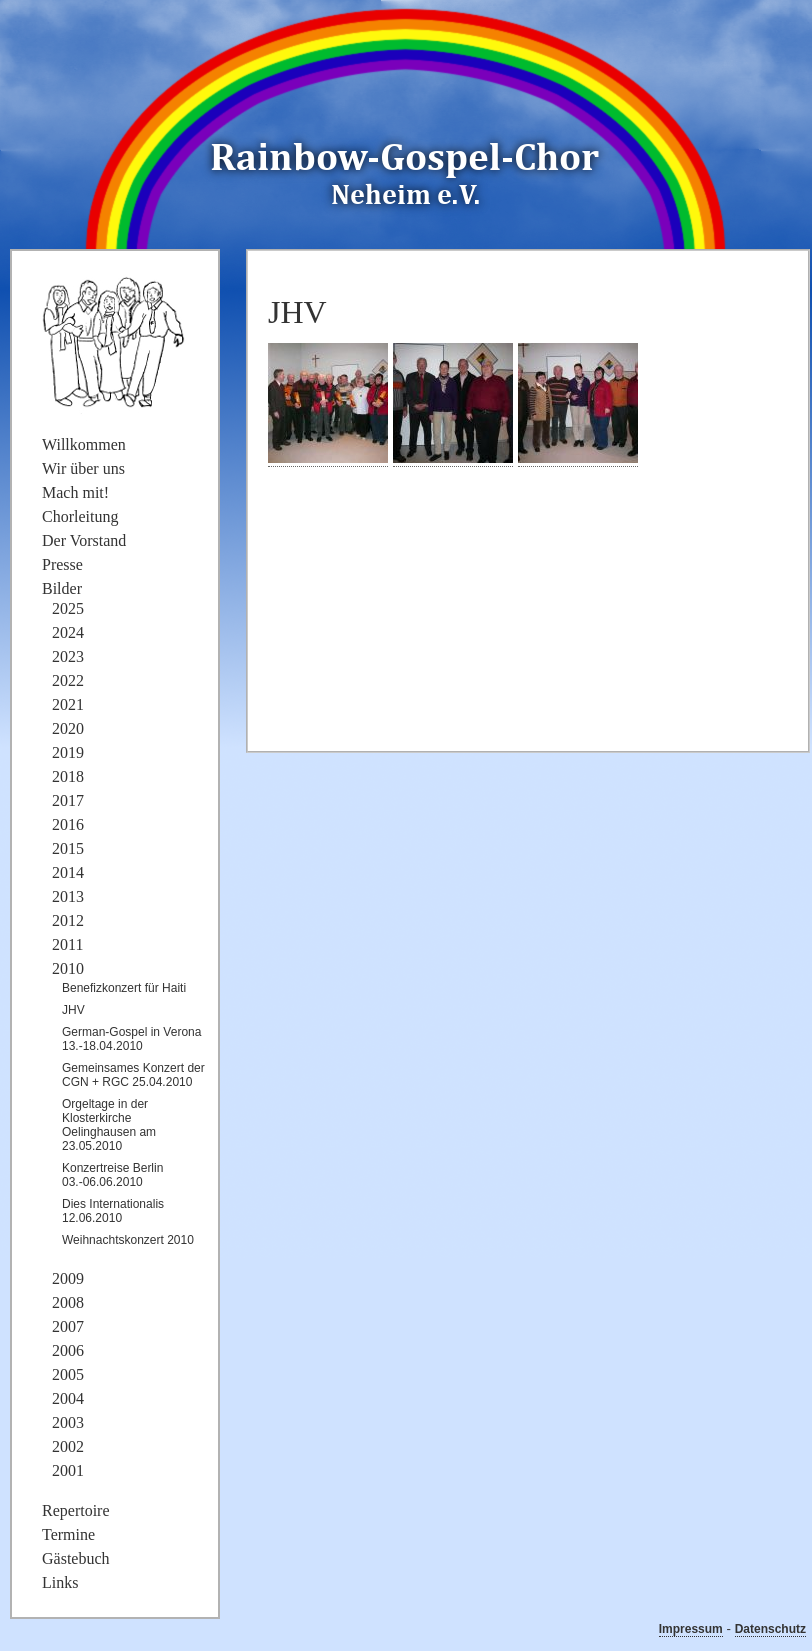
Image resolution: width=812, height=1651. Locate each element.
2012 (68, 920)
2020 (68, 728)
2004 (68, 1398)
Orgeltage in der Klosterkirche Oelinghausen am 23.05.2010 (109, 1125)
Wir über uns (83, 468)
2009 (68, 1278)
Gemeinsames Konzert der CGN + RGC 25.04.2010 (133, 1075)
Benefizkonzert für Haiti (124, 988)
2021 (68, 704)
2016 (68, 824)
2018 (68, 776)
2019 (68, 752)
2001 (68, 1470)
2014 (68, 872)
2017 (68, 800)
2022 (68, 680)
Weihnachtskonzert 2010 (128, 1240)
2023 (68, 656)
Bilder (62, 588)
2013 (68, 896)
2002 (68, 1446)
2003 (68, 1422)
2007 (68, 1326)
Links (60, 1582)
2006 (68, 1350)
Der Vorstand (84, 540)
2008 (68, 1302)
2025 (68, 608)
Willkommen (84, 444)
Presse (62, 564)
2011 (67, 944)
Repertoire (76, 1510)
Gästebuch (76, 1558)
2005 (68, 1374)
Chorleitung (80, 516)
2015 (68, 848)
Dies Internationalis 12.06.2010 (113, 1211)
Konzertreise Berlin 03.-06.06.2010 (112, 1175)
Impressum (691, 1629)
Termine (68, 1534)
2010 (68, 968)
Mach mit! (75, 492)
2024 (68, 632)
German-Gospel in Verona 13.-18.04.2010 (131, 1039)
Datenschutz (770, 1629)
